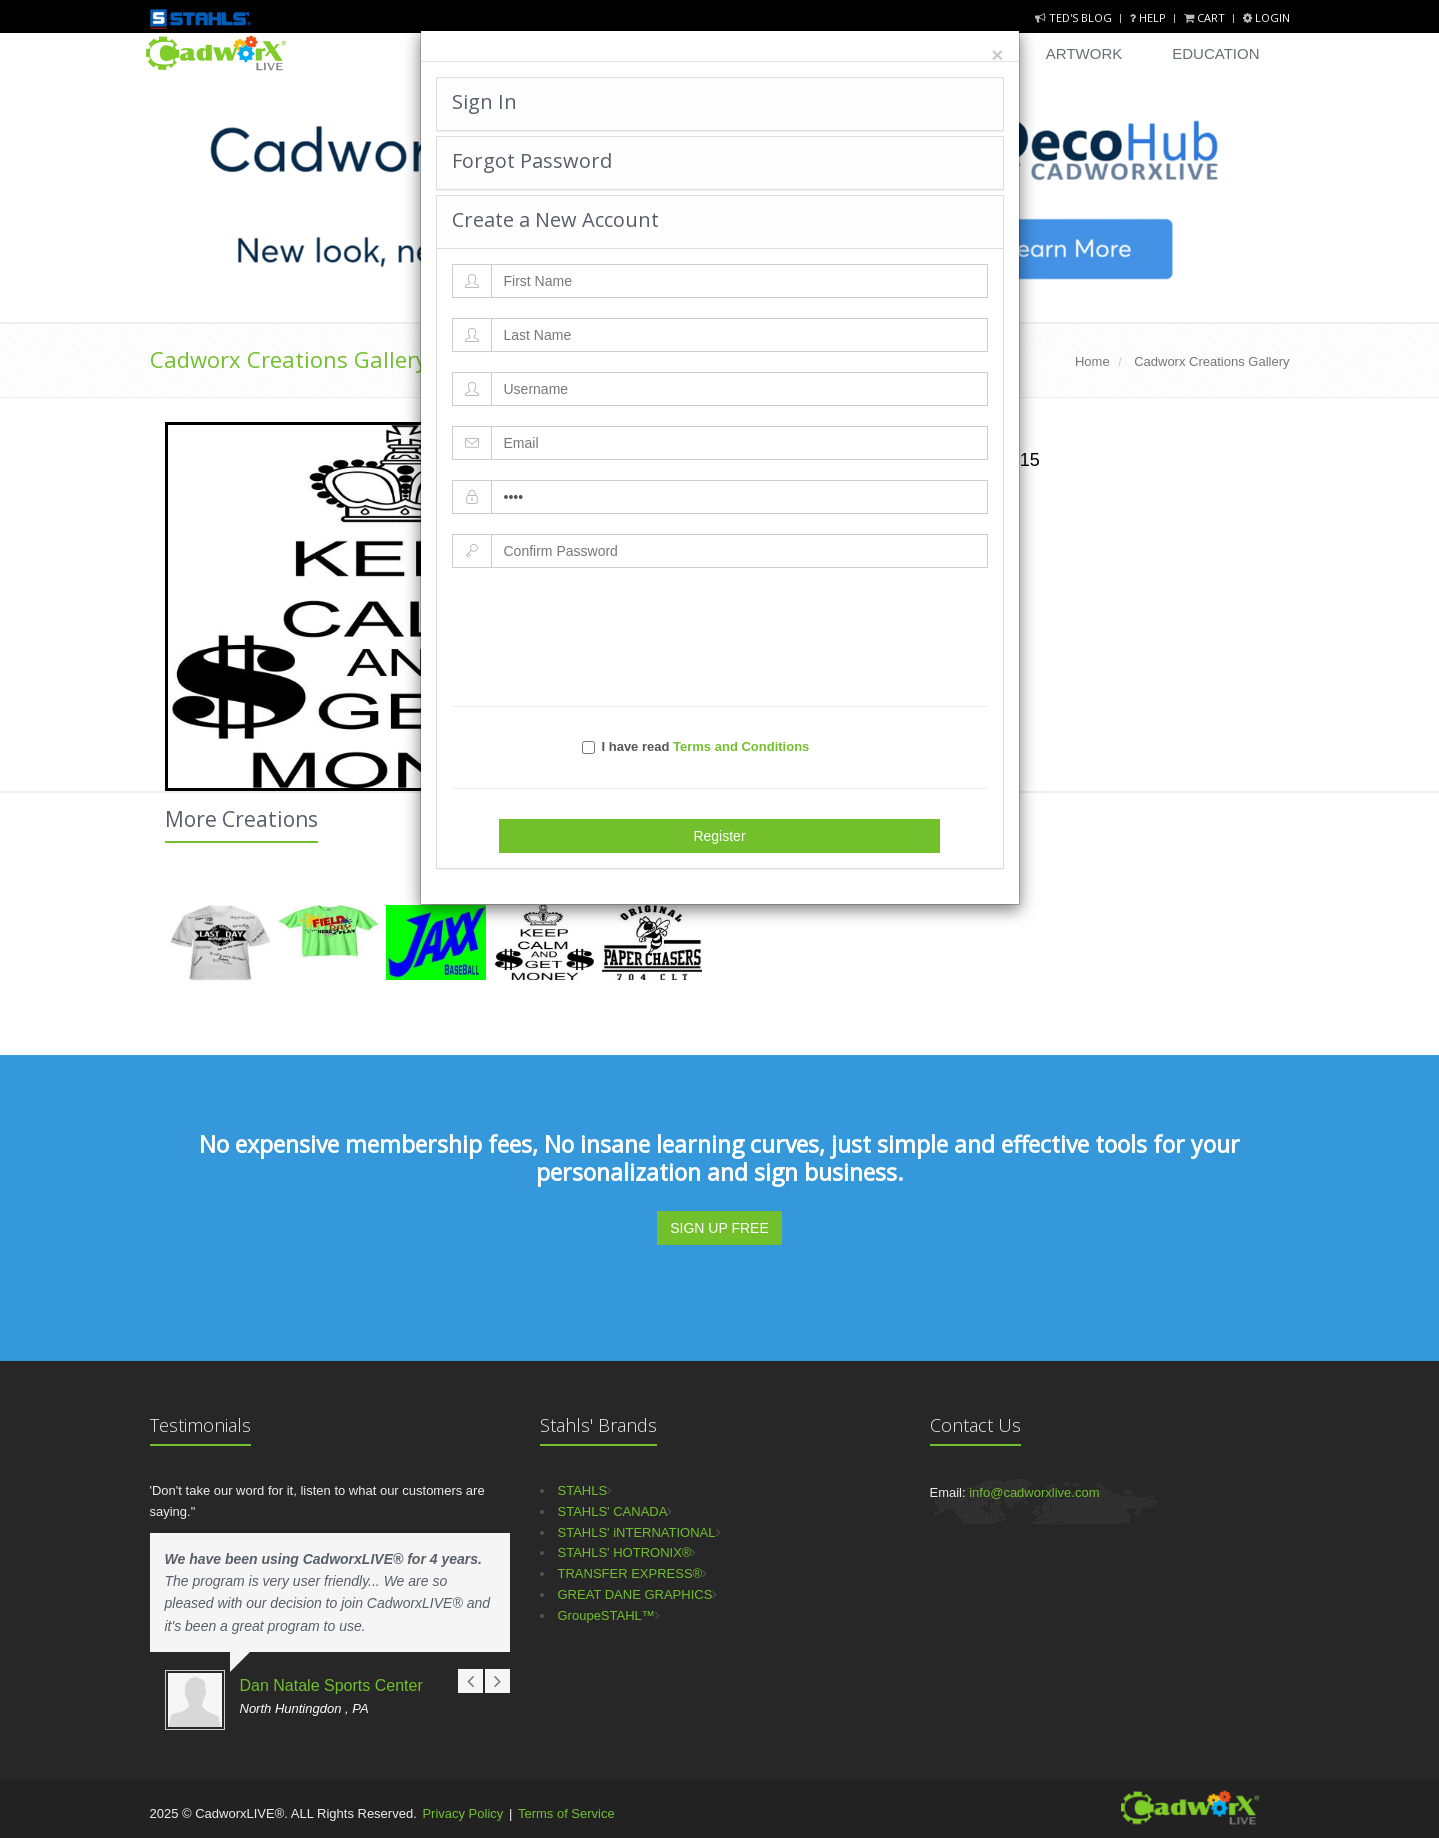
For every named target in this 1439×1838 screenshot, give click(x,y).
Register (719, 836)
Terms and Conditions (741, 746)
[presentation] (720, 637)
